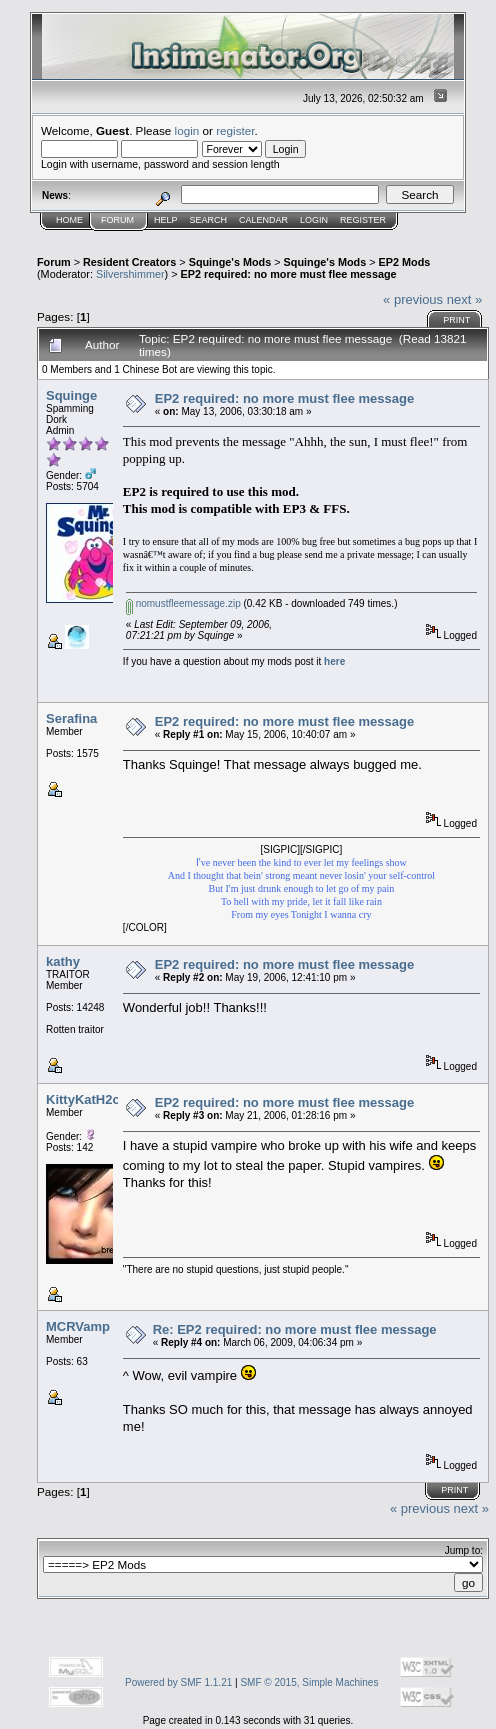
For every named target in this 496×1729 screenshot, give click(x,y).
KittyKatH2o (83, 1099)
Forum (117, 220)
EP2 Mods (405, 262)
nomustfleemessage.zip (183, 603)
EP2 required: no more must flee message (289, 274)
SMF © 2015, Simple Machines (309, 1682)
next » (464, 299)
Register (363, 220)
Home (69, 220)
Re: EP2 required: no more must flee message (295, 1329)
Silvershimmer (130, 274)
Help (166, 220)
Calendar (263, 220)
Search (209, 220)
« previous (413, 299)
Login (314, 220)
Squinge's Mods (230, 262)
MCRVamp (78, 1326)
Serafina (71, 718)
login (187, 130)
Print (456, 320)
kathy (63, 961)
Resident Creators (129, 262)
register (235, 130)
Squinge (71, 395)
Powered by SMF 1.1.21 (178, 1682)
